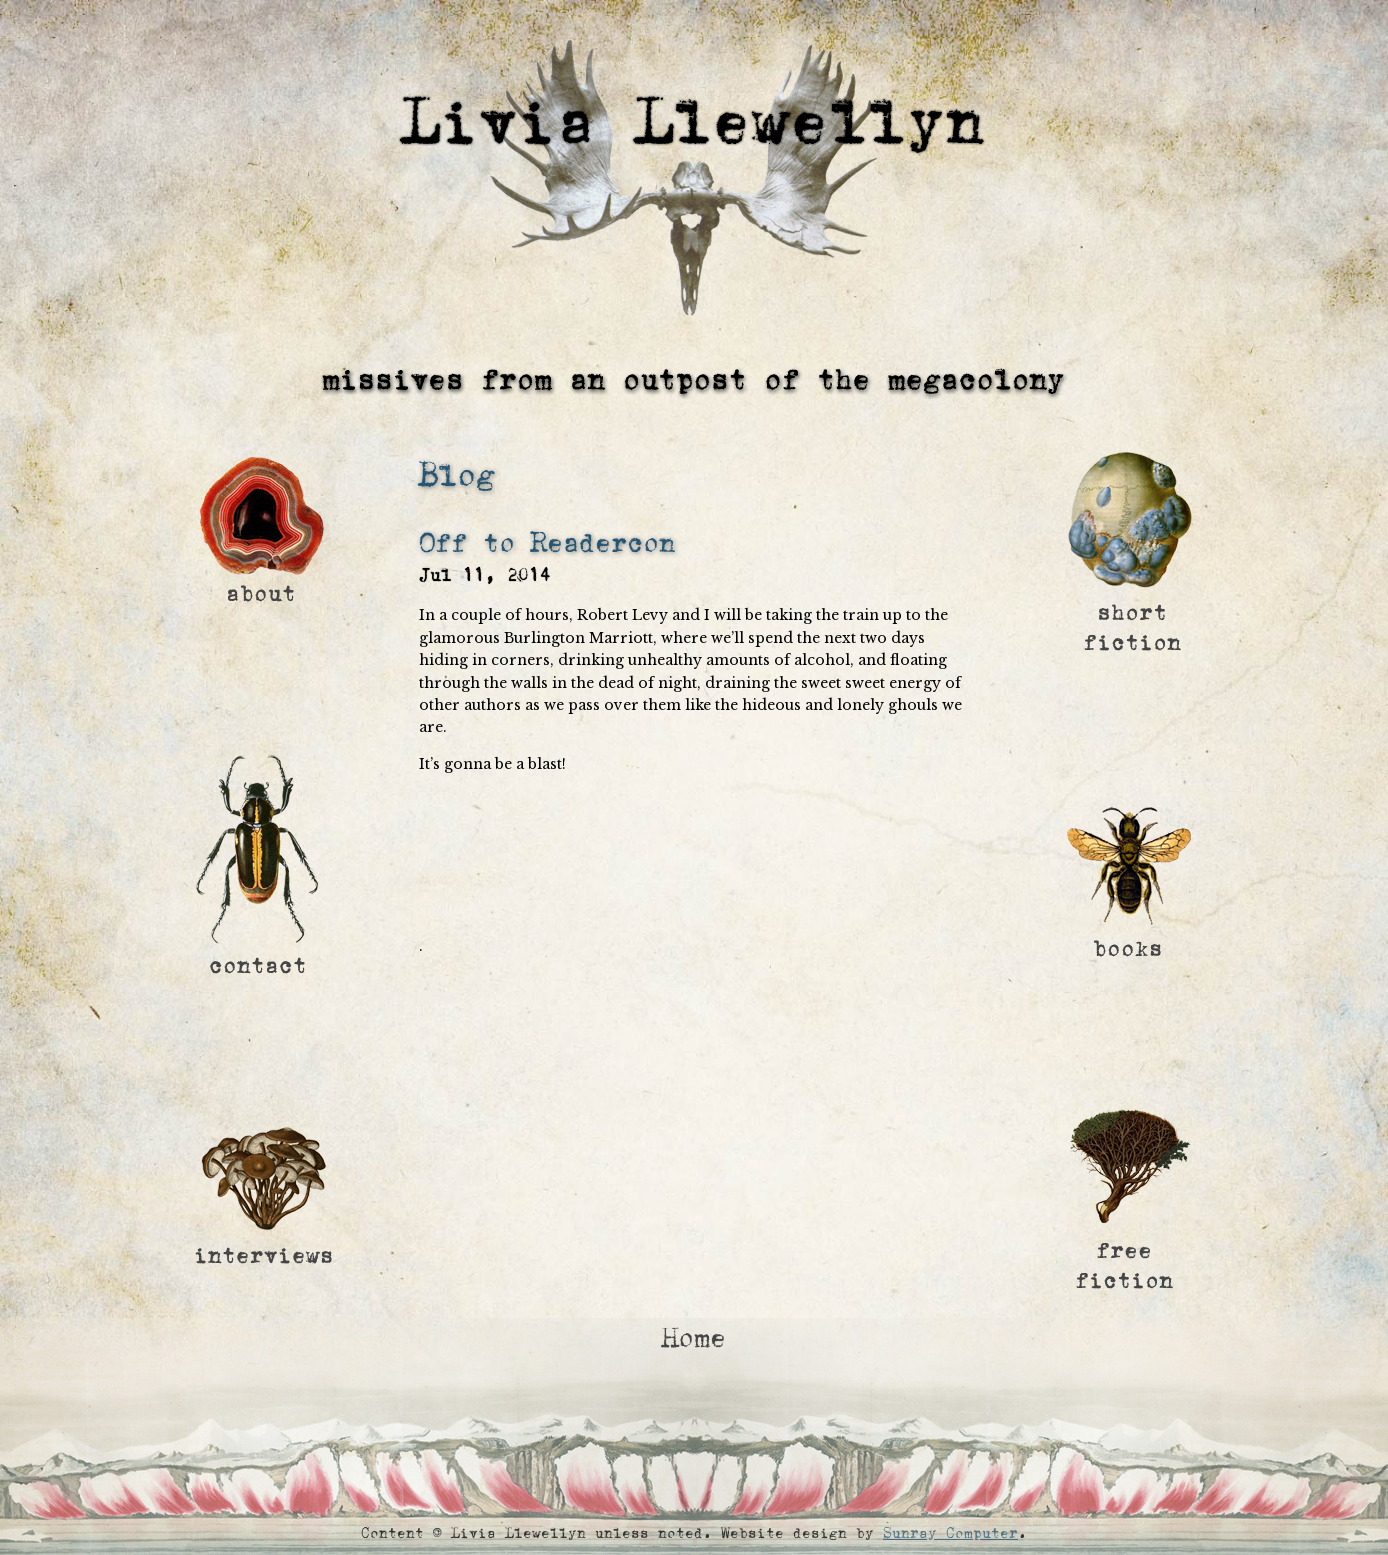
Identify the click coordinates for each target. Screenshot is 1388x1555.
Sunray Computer (950, 1533)
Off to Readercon (547, 543)
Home (694, 1338)
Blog (457, 475)
